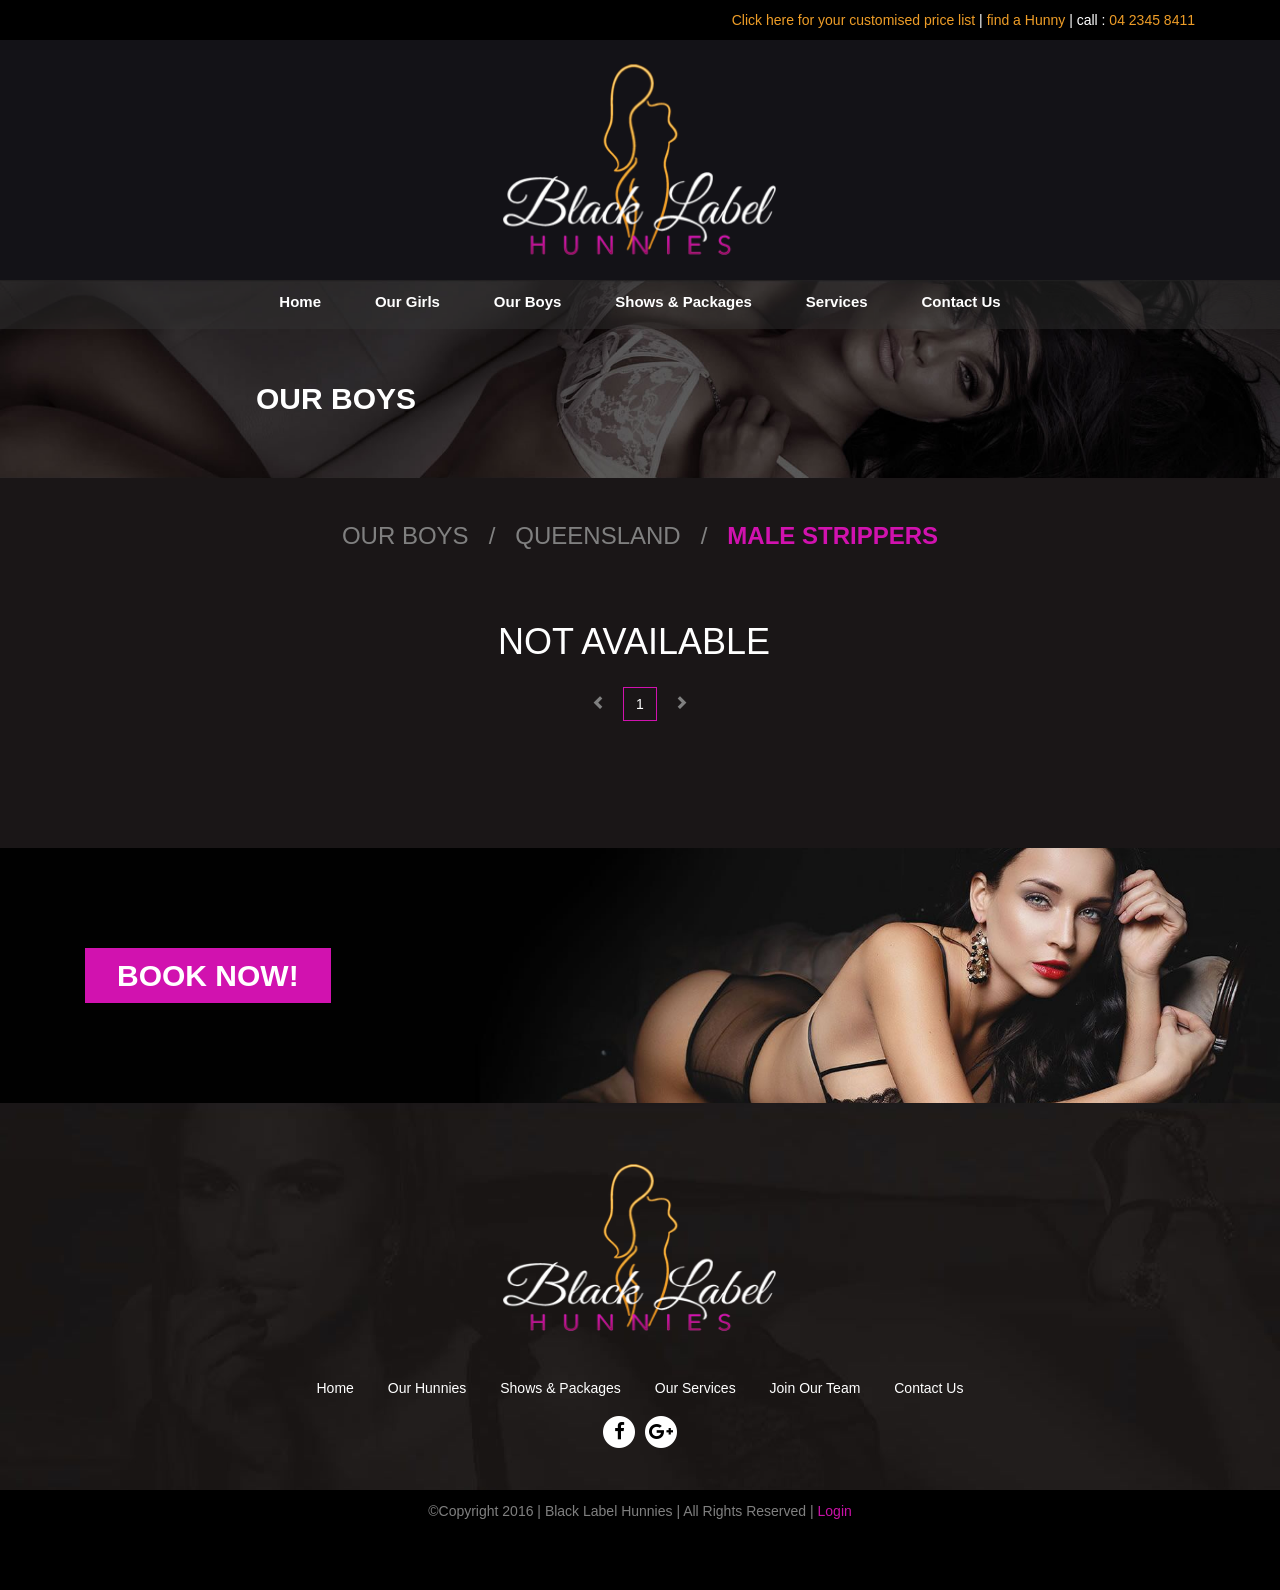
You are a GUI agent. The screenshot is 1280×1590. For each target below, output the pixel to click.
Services (837, 301)
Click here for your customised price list (854, 20)
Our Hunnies (427, 1388)
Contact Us (960, 301)
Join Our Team (815, 1388)
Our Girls (407, 301)
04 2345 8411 (1150, 20)
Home (300, 301)
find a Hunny (1026, 20)
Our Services (695, 1388)
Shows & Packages (683, 301)
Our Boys (528, 301)
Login (835, 1511)
